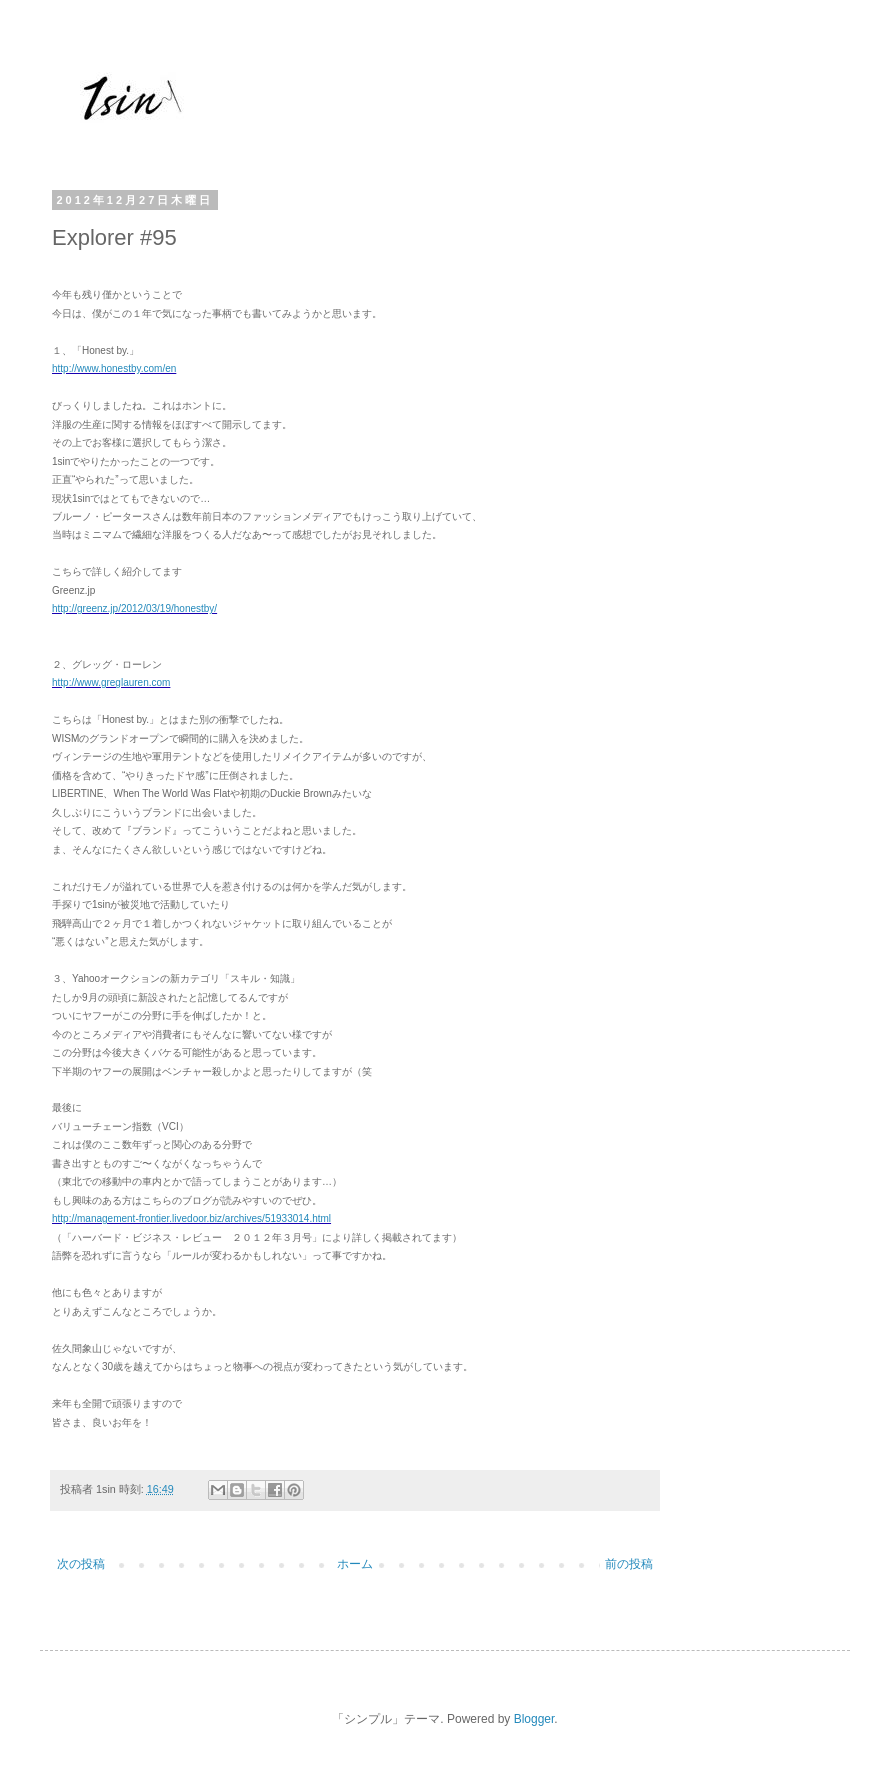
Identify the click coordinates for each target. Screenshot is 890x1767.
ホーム (355, 1564)
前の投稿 (629, 1564)
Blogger (534, 1719)
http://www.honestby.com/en (114, 368)
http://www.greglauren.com (111, 682)
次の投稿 (81, 1564)
